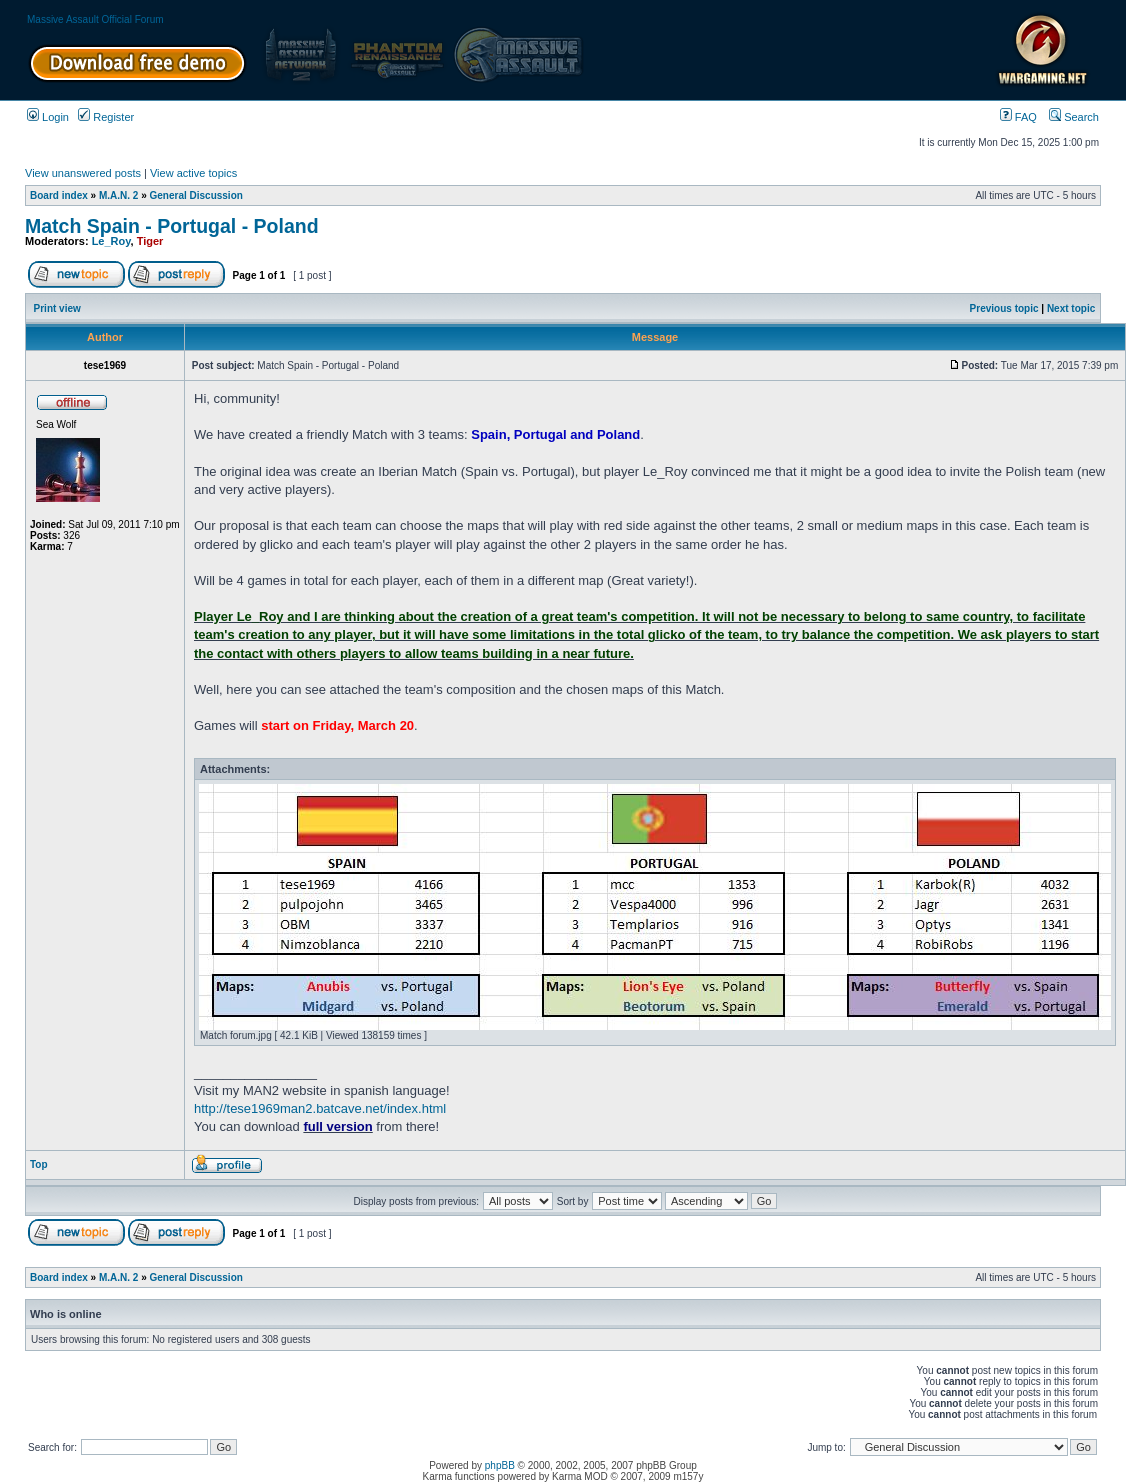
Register (106, 117)
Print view (57, 308)
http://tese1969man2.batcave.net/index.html (320, 1108)
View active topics (193, 173)
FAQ (1018, 117)
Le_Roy (111, 241)
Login (48, 117)
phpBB (500, 1465)
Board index (59, 195)
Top (39, 1164)
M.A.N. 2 (118, 195)
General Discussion (196, 195)
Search (1074, 117)
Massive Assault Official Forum (95, 19)
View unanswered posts (83, 173)
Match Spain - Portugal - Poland (172, 226)
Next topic (1071, 308)
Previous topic (1004, 308)
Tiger (150, 241)
